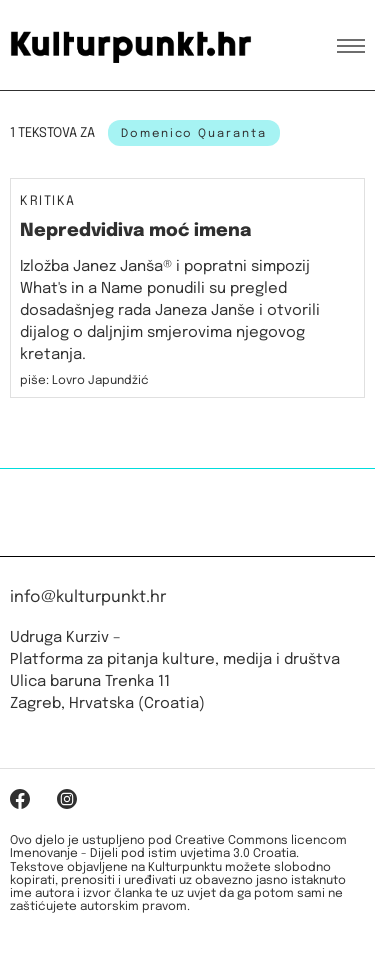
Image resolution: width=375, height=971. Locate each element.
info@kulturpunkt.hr (88, 597)
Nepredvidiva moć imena (135, 231)
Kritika (48, 202)
